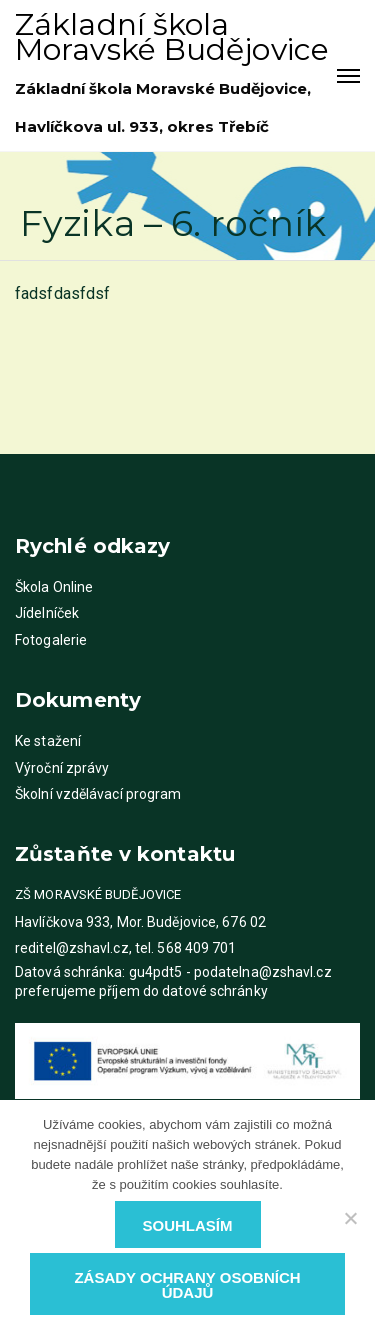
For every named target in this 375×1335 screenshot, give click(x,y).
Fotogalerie (51, 640)
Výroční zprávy (62, 768)
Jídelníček (47, 613)
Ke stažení (48, 741)
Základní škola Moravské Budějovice (172, 37)
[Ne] (350, 1218)
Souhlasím (188, 1225)
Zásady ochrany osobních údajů (187, 1285)
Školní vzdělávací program (98, 794)
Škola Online (54, 587)
